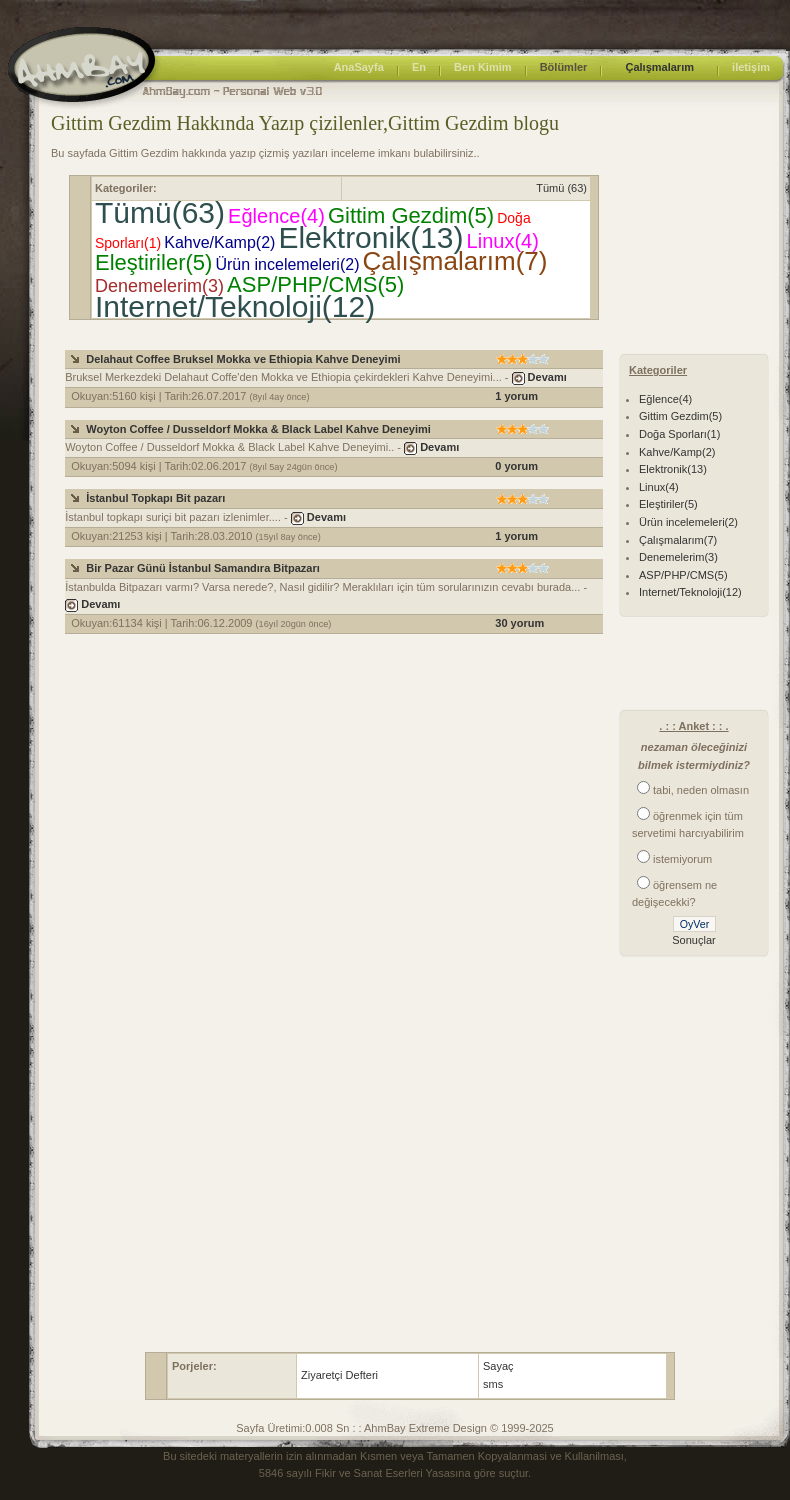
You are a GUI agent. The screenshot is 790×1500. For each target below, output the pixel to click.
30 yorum (519, 623)
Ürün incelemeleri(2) (287, 264)
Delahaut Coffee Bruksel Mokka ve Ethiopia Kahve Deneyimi (243, 359)
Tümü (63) (561, 188)
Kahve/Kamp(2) (219, 242)
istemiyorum (682, 859)
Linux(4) (503, 241)
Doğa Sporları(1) (679, 434)
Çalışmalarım (659, 67)
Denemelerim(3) (159, 286)
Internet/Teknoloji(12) (235, 306)
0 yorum (516, 466)
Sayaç (498, 1366)
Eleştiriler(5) (153, 262)
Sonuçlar (693, 940)
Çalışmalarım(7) (455, 261)
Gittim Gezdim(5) (411, 215)
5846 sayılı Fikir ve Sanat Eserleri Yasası (359, 1473)
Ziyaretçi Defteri (339, 1375)
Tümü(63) (160, 212)
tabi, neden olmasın (701, 790)
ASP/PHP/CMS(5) (315, 284)
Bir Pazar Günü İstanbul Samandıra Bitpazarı (203, 568)
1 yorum (516, 396)
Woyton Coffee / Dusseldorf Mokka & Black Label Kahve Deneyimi (258, 429)
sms (493, 1384)
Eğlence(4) (276, 216)
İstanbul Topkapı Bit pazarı (155, 498)
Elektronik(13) (370, 237)
